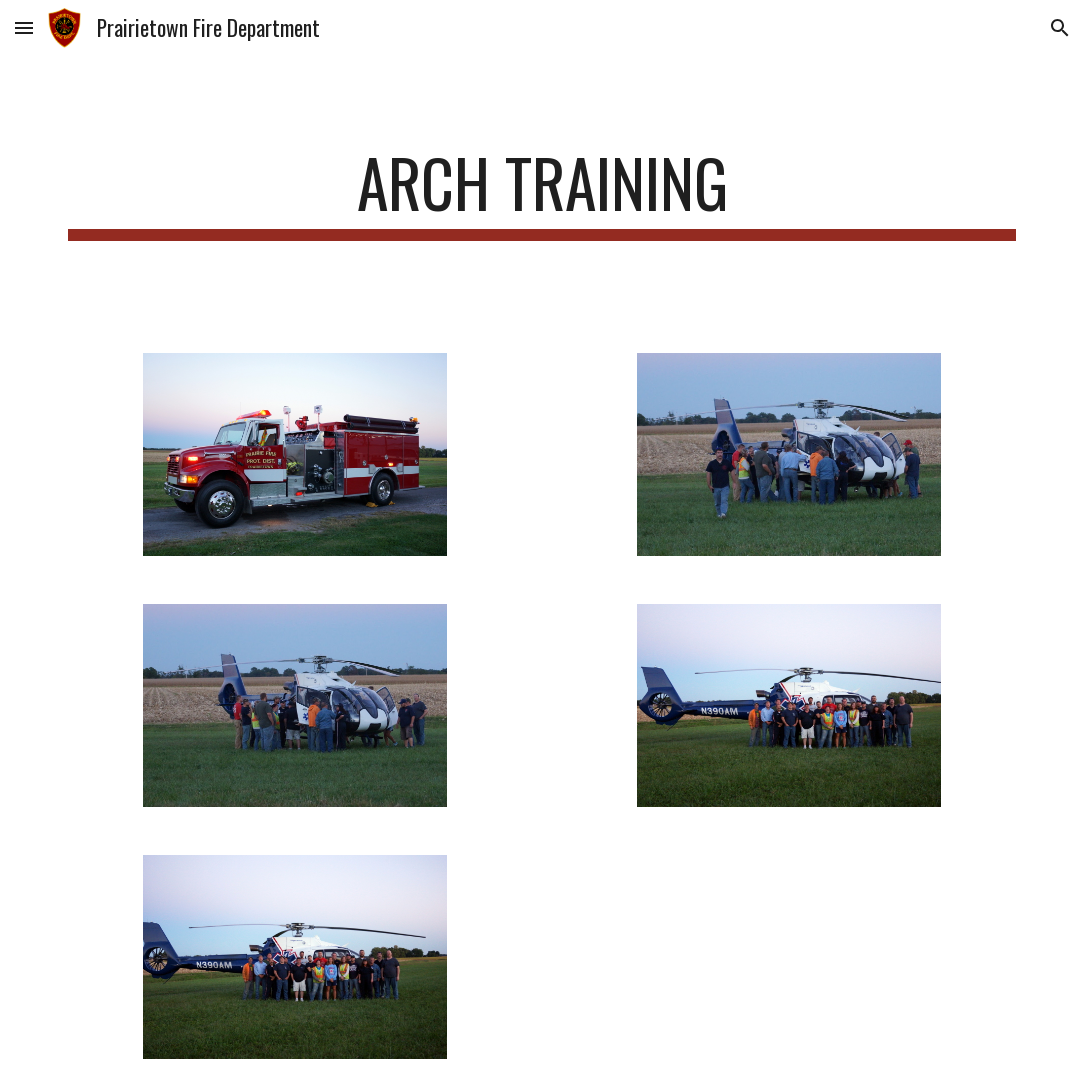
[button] (24, 27)
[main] (541, 192)
